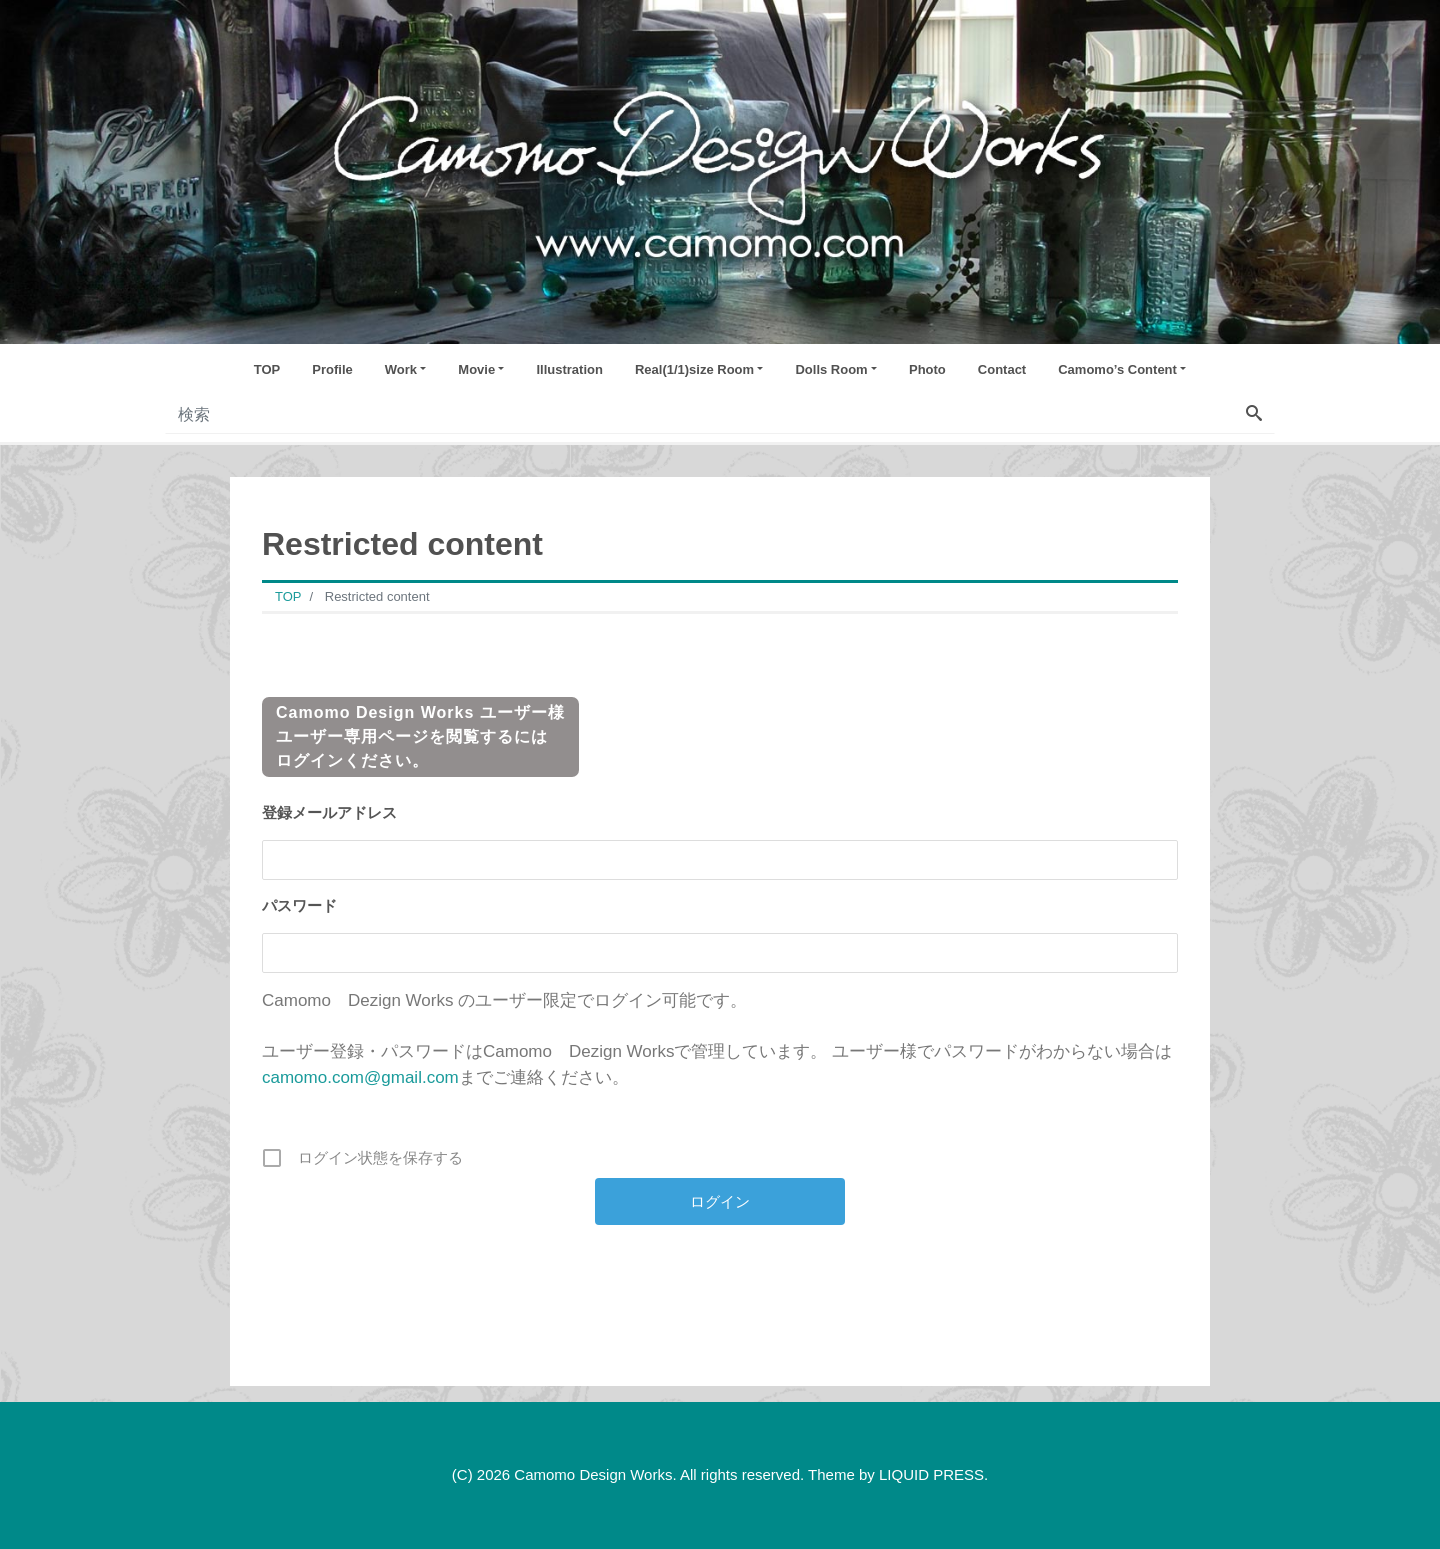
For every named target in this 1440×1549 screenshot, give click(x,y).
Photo (927, 369)
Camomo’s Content (1117, 369)
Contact (1002, 369)
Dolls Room (831, 369)
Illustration (569, 369)
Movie (476, 369)
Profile (332, 369)
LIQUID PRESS (931, 1474)
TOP (267, 369)
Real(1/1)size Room (694, 369)
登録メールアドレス (329, 812)
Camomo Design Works (593, 1474)
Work (401, 369)
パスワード (299, 905)
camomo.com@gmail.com (360, 1077)
